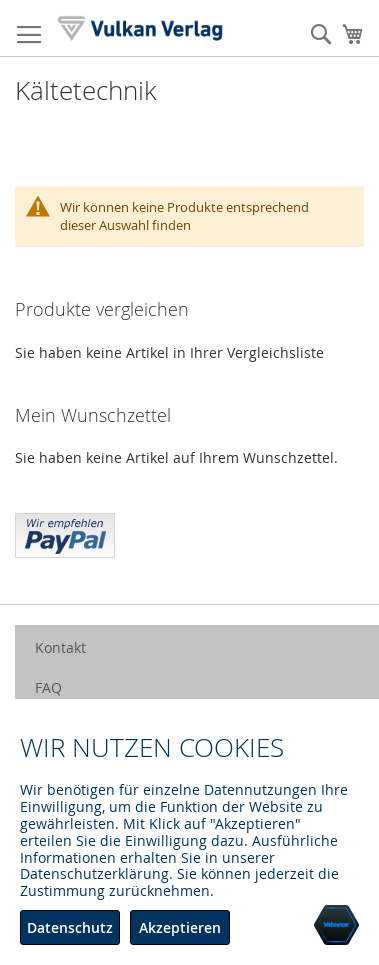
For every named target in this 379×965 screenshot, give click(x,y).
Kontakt (60, 647)
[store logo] (140, 28)
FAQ (48, 687)
